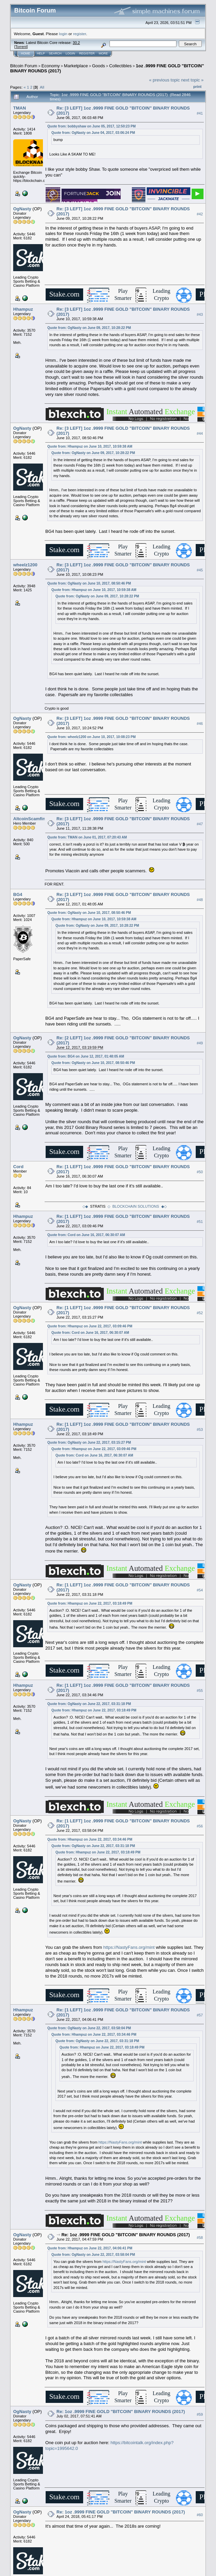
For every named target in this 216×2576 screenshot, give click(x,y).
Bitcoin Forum (23, 65)
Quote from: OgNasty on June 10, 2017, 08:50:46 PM (89, 583)
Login (70, 53)
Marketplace (76, 65)
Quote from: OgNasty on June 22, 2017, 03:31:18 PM (89, 1704)
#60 (200, 2515)
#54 (200, 1590)
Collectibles (120, 65)
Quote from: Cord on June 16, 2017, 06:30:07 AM (86, 1235)
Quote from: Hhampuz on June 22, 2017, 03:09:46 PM (89, 1326)
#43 (200, 314)
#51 (200, 1222)
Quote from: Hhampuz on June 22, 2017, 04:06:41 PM (89, 2248)
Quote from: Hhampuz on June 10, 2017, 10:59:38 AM (89, 446)
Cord (18, 1166)
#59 (200, 2414)
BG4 (17, 894)
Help (41, 53)
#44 (200, 433)
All (42, 87)
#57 (200, 2015)
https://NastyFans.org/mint (129, 1947)
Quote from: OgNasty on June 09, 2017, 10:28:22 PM (89, 328)
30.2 (76, 43)
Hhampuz (23, 309)
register (79, 33)
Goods (98, 65)
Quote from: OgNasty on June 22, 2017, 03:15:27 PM (89, 1442)
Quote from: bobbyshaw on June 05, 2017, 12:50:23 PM (91, 126)
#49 (200, 1043)
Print (197, 87)
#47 (200, 824)
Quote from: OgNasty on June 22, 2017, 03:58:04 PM (89, 2028)
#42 (200, 214)
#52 (200, 1313)
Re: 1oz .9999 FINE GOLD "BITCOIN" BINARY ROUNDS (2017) (126, 2234)
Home (25, 53)
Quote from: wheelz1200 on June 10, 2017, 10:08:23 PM (91, 737)
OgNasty (22, 208)
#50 (200, 1172)
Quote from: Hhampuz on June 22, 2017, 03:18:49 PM (89, 1603)
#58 (200, 2238)
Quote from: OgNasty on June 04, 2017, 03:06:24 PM (93, 133)
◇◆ (85, 1206)
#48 (200, 900)
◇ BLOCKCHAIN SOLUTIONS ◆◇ (136, 1206)
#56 (200, 1826)
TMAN (19, 108)
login (63, 33)
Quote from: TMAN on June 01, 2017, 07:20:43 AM (87, 837)
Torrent (21, 47)
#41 (200, 113)
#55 (200, 1690)
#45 (200, 570)
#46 (200, 724)
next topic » (192, 79)
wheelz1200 (25, 564)
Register (87, 53)
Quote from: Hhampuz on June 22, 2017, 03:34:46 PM (89, 1839)
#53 (200, 1429)
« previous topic (164, 79)
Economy (51, 65)
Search (55, 53)
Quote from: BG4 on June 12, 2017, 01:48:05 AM (85, 1056)
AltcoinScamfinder (32, 818)
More (103, 53)
